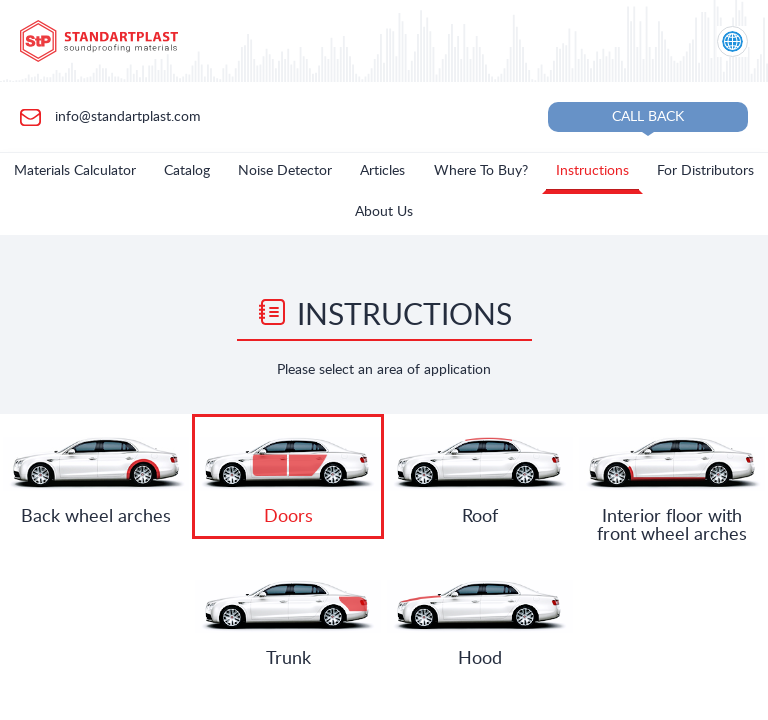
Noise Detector (285, 171)
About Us (384, 212)
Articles (382, 171)
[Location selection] (732, 41)
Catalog (187, 171)
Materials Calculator (75, 171)
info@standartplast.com (126, 116)
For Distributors (705, 171)
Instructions (592, 171)
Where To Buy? (481, 171)
